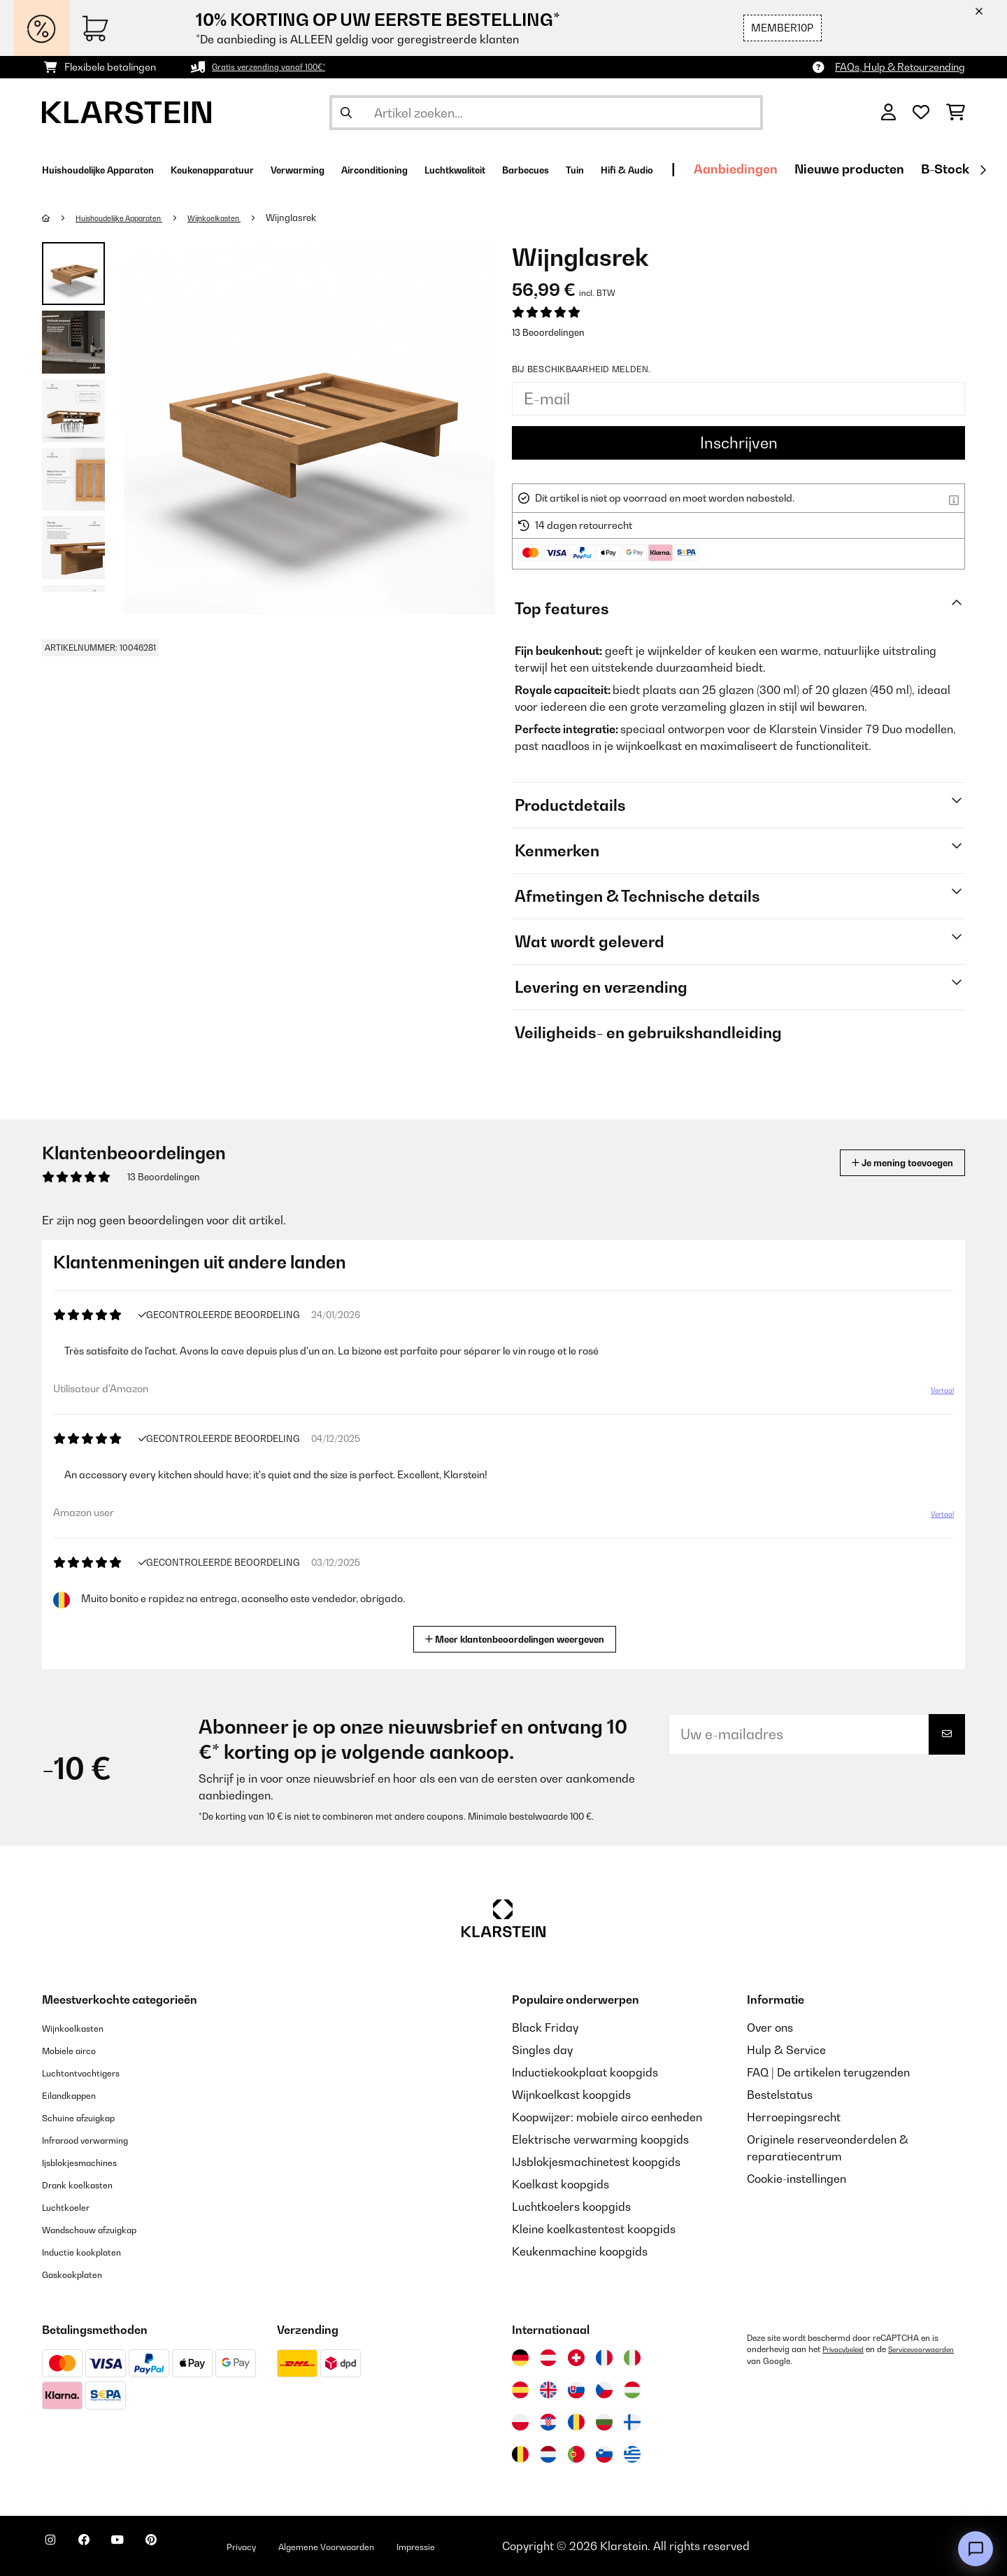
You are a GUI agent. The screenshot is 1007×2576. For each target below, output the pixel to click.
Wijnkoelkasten (249, 217)
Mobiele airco (78, 2050)
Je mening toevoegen (882, 1162)
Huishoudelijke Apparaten (134, 217)
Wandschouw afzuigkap (105, 2229)
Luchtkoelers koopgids (571, 2207)
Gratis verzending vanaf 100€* (282, 67)
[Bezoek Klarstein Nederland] (548, 2454)
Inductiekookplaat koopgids (585, 2072)
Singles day (542, 2050)
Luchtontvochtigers (92, 2072)
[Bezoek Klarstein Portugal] (576, 2454)
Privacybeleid (847, 2349)
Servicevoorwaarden (787, 2360)
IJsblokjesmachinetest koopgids (596, 2162)
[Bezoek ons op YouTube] (145, 2548)
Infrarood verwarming (100, 2139)
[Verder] (982, 170)
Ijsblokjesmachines (91, 2162)
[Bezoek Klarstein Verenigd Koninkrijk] (548, 2390)
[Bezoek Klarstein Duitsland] (520, 2357)
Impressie (509, 2546)
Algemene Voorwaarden (397, 2546)
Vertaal (934, 1396)
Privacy (290, 2546)
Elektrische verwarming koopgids (600, 2139)
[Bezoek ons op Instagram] (56, 2548)
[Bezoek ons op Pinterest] (190, 2548)
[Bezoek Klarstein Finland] (632, 2422)
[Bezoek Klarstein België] (520, 2454)
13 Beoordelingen (548, 332)
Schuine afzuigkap (91, 2117)
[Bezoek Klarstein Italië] (632, 2357)
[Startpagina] (60, 217)
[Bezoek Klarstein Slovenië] (604, 2454)
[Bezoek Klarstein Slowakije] (576, 2390)
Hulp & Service (786, 2050)
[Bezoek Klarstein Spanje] (520, 2390)
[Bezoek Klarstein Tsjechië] (604, 2390)
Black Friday (545, 2027)
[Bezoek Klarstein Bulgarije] (604, 2422)
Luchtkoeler (73, 2207)
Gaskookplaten (82, 2274)
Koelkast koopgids (560, 2184)
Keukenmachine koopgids (580, 2251)
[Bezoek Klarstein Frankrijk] (604, 2357)
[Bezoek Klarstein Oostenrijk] (548, 2357)
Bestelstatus (780, 2095)
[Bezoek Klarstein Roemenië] (576, 2422)
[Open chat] (975, 2548)
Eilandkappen (78, 2095)
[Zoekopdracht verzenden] (346, 112)
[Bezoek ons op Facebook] (101, 2548)
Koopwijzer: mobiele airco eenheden (607, 2117)
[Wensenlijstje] (921, 112)
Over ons (770, 2027)
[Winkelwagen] (955, 112)
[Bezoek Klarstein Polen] (520, 2422)
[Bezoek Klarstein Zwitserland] (576, 2357)
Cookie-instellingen (796, 2179)
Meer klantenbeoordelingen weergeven (520, 1637)
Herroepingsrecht (794, 2117)
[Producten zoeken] (546, 112)
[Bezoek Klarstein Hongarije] (632, 2390)
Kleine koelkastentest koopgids (594, 2229)
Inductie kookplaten (93, 2251)
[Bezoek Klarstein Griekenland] (632, 2455)
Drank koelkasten (88, 2184)
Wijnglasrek (333, 217)
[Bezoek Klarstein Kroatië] (548, 2422)
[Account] (888, 112)
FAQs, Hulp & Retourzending (900, 67)
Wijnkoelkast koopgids (571, 2095)
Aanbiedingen (925, 169)
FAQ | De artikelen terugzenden (828, 2072)
